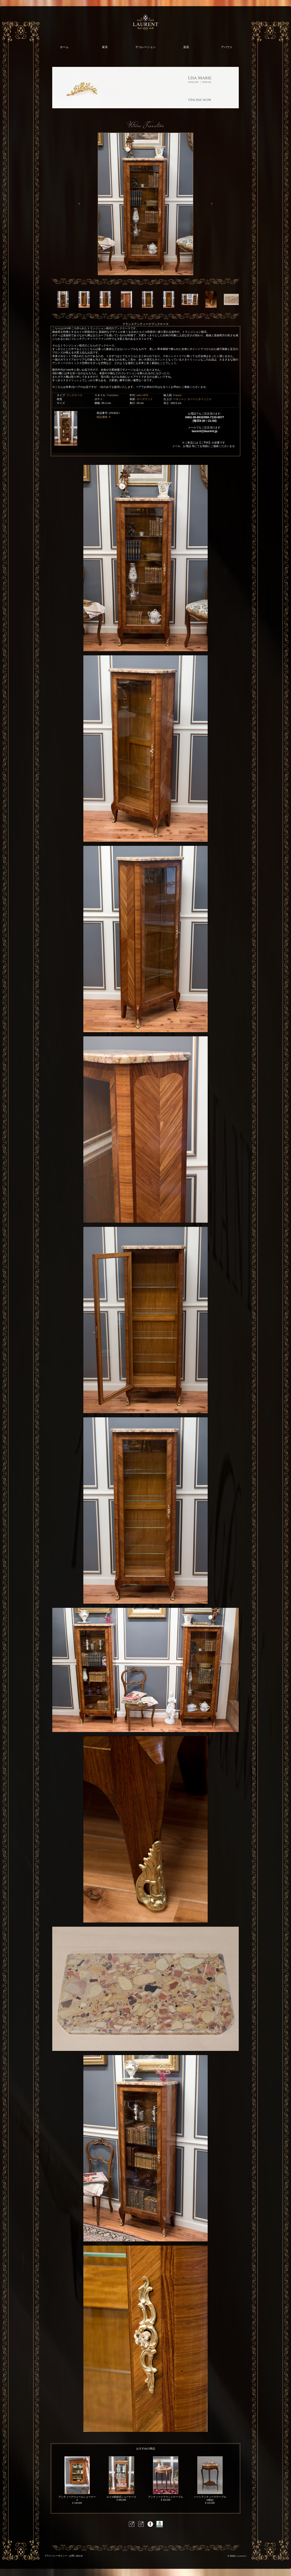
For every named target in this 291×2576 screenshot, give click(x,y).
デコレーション (145, 47)
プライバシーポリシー (55, 2555)
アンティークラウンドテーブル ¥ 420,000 (165, 2478)
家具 (105, 47)
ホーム (64, 47)
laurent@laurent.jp (204, 431)
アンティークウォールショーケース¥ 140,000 (77, 2480)
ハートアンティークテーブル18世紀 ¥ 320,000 (210, 2480)
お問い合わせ (76, 2555)
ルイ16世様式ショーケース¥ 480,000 (121, 2478)
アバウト (227, 47)
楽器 (186, 47)
